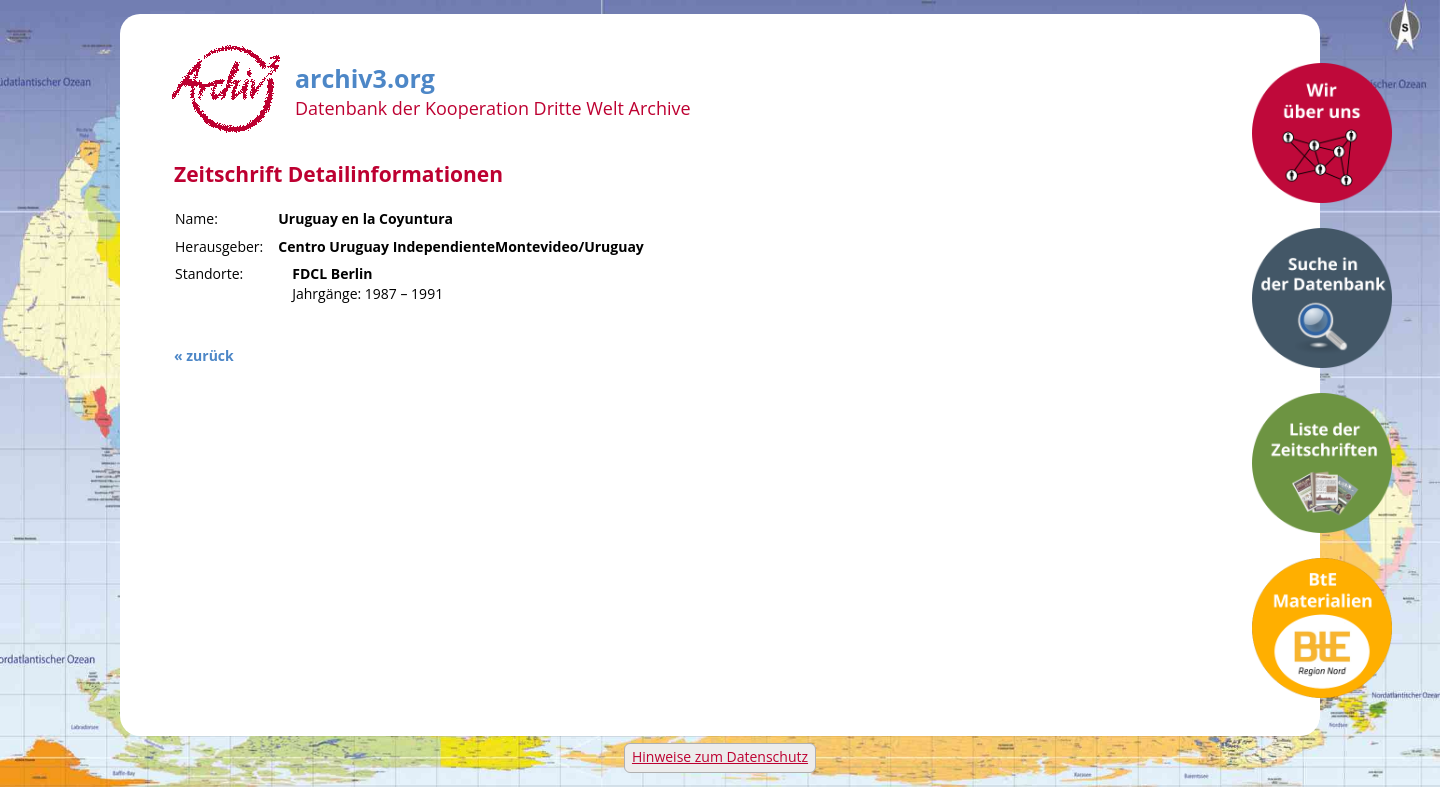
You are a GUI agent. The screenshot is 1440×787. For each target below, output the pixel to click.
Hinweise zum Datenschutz (720, 756)
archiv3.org (365, 75)
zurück (209, 355)
